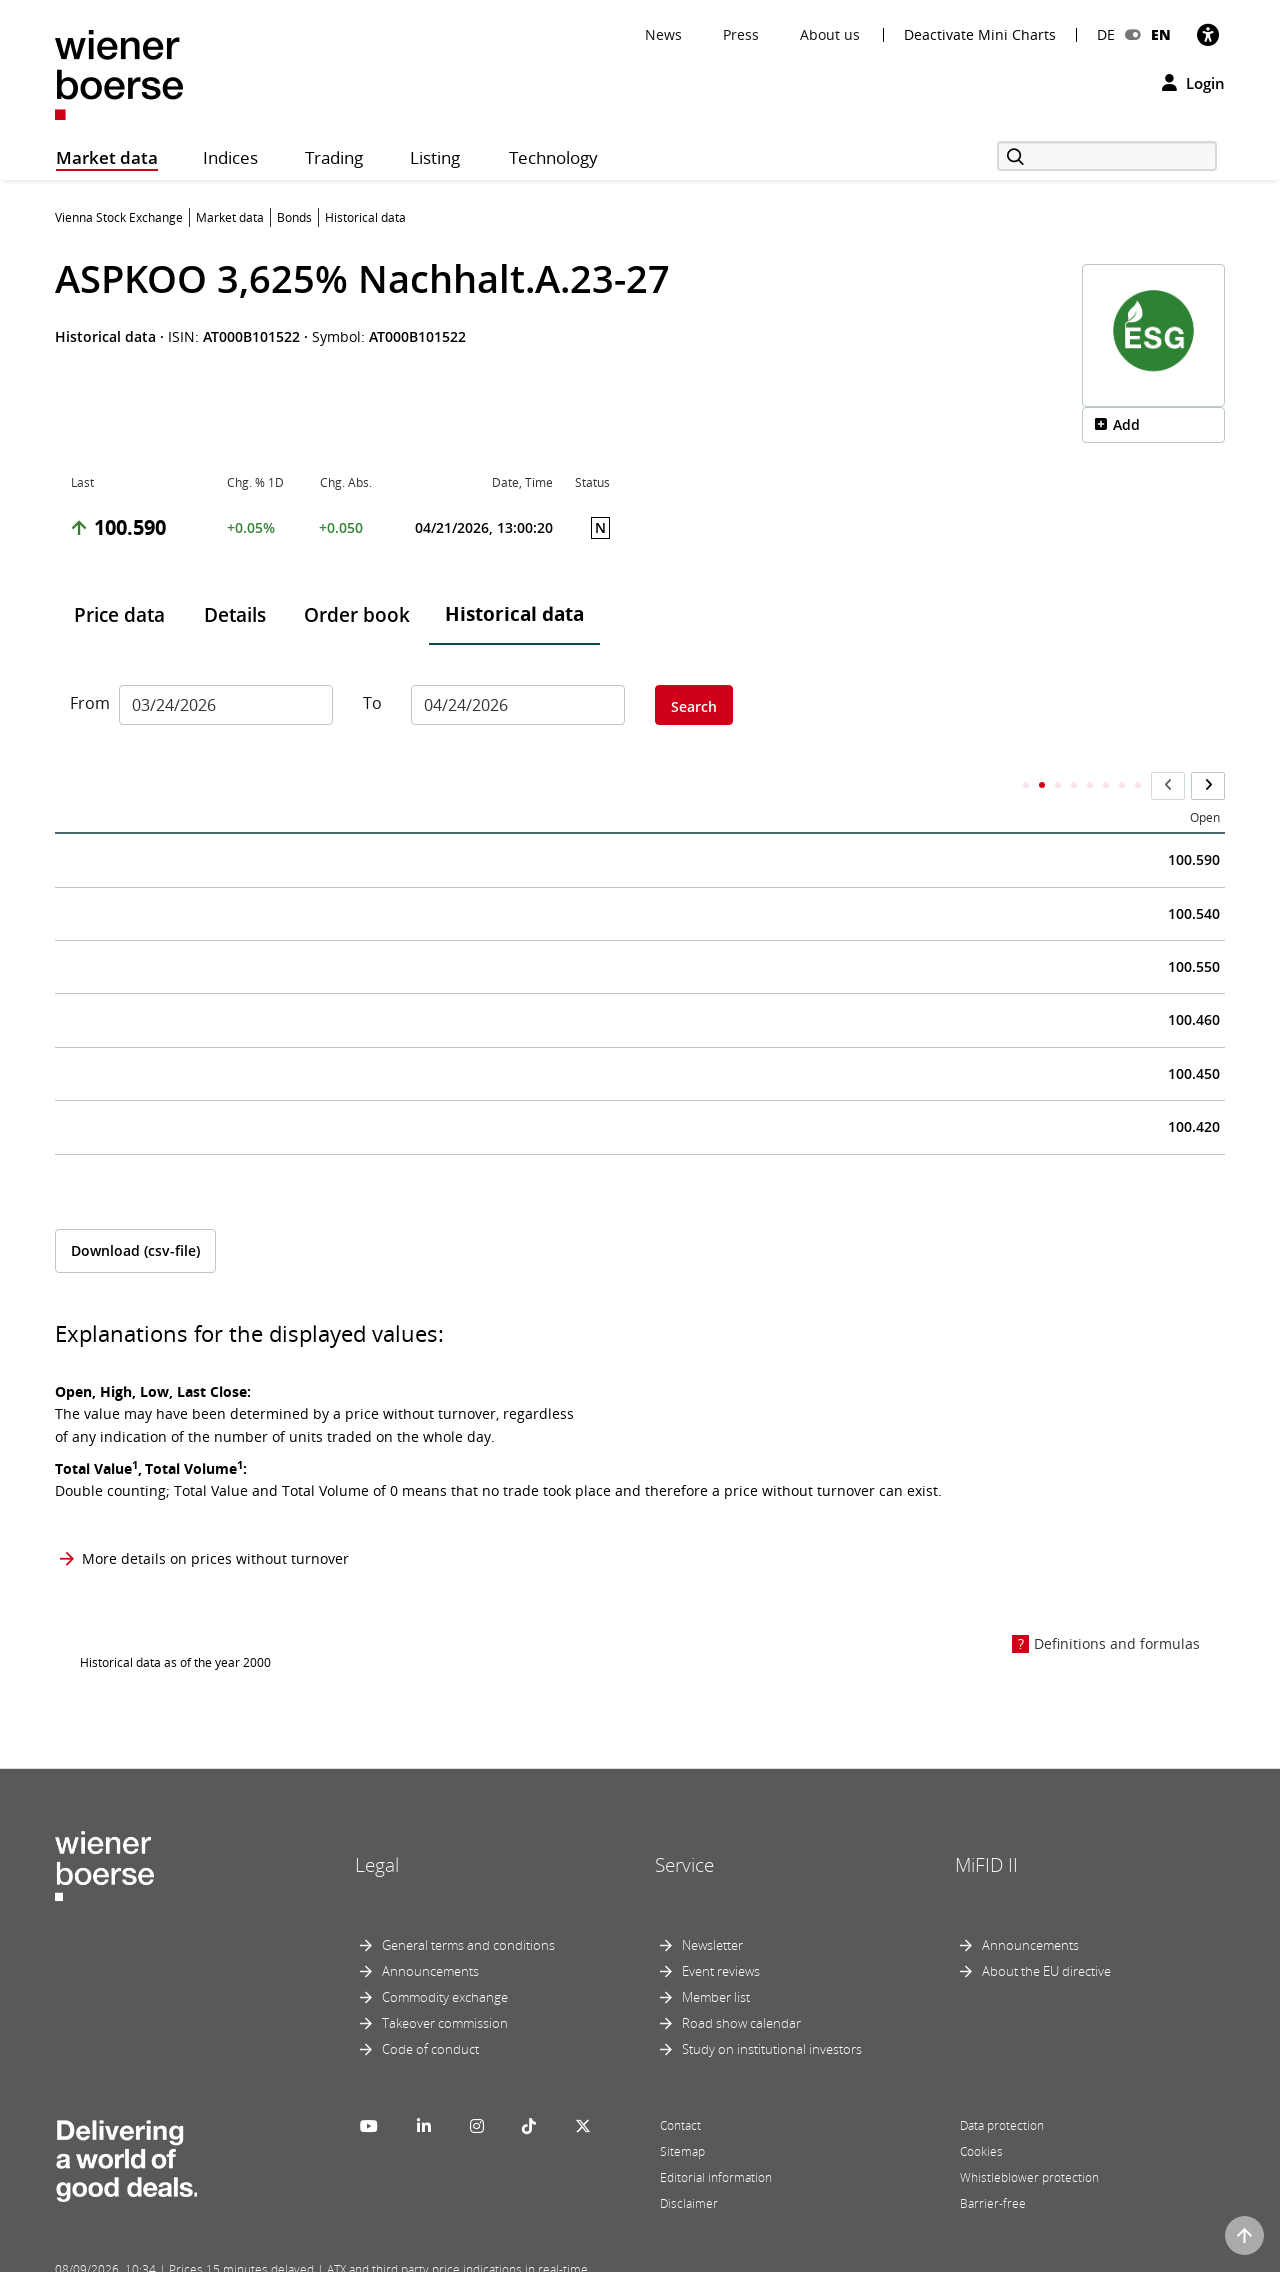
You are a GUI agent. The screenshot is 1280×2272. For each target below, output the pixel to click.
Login (1193, 83)
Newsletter (712, 1905)
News (663, 34)
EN (1161, 34)
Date (84, 778)
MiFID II (986, 1826)
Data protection (1002, 2085)
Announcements (430, 1931)
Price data (119, 615)
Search (694, 706)
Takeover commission (445, 1983)
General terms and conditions (468, 1905)
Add (1126, 424)
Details (235, 615)
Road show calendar (741, 1983)
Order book (357, 615)
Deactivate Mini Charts (980, 35)
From (87, 703)
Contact (680, 2085)
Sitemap (682, 2111)
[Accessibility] (1208, 34)
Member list (716, 1957)
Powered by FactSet (232, 2254)
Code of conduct (430, 2009)
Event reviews (721, 1931)
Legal (377, 1826)
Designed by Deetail (469, 2254)
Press (741, 34)
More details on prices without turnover (215, 1518)
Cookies (981, 2111)
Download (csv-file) (135, 1210)
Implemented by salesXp (350, 2254)
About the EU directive (1046, 1931)
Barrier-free (993, 2163)
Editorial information (716, 2137)
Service (684, 1826)
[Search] (1107, 156)
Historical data (514, 614)
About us (830, 34)
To (372, 703)
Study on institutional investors (772, 2009)
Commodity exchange (445, 1957)
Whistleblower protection (1029, 2137)
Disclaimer (689, 2163)
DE (1106, 34)
